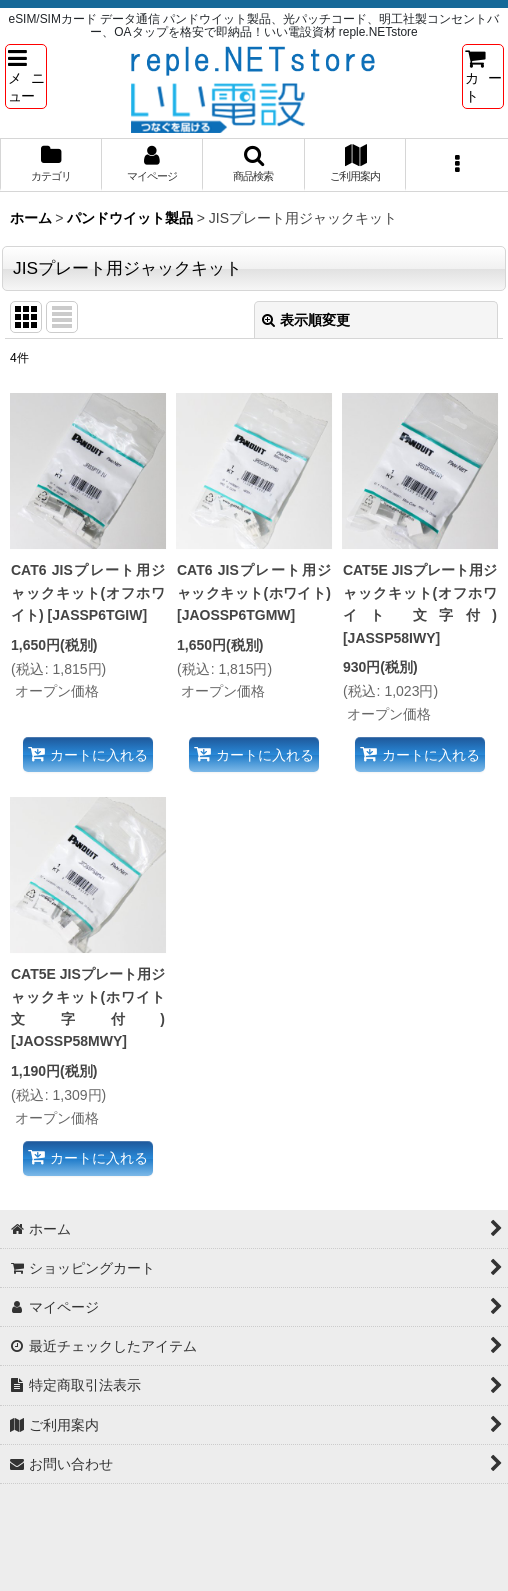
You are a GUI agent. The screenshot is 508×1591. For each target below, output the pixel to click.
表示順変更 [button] (306, 320)
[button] (26, 76)
